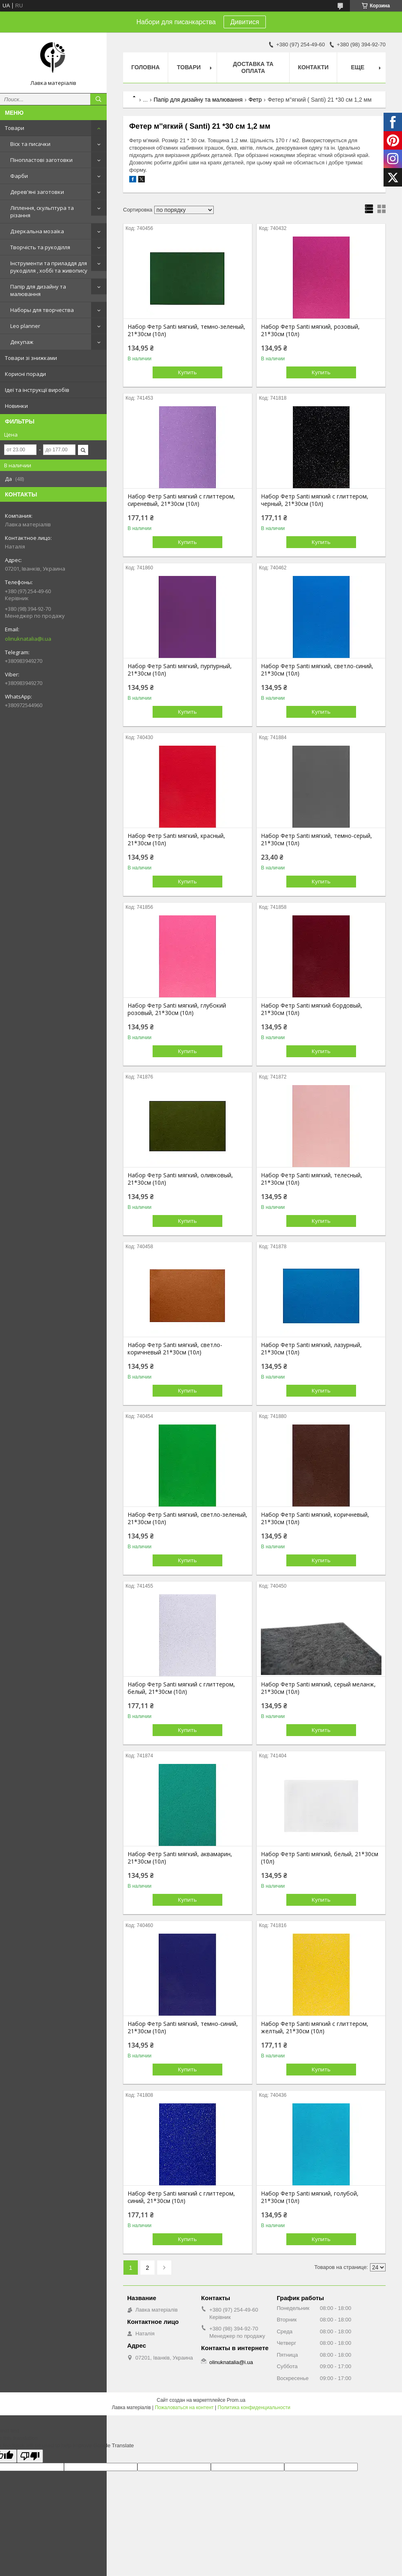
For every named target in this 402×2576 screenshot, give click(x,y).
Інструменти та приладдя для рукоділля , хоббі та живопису (48, 266)
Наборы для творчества (42, 310)
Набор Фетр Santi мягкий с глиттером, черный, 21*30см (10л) (314, 500)
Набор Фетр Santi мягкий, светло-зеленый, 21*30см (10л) (187, 1518)
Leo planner (25, 326)
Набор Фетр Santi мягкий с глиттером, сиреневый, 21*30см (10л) (181, 500)
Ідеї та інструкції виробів (37, 390)
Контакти (313, 67)
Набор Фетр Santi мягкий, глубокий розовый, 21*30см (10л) (177, 1009)
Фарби (19, 176)
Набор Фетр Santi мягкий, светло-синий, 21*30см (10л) (317, 669)
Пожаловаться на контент (184, 2407)
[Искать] (98, 99)
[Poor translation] (30, 2456)
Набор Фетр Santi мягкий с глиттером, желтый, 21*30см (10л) (314, 2027)
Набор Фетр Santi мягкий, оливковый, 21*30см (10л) (180, 1179)
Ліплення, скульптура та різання (42, 211)
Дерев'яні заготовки (37, 192)
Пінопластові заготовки (41, 160)
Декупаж (21, 342)
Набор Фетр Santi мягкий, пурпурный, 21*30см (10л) (180, 669)
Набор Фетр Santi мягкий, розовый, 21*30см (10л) (310, 330)
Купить (187, 372)
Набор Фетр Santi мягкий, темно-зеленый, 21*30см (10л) (186, 330)
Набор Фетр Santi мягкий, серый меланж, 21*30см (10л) (318, 1688)
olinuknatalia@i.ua (28, 638)
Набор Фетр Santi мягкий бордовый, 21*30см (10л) (311, 1009)
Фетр (255, 99)
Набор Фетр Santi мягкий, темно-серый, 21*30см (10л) (316, 839)
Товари (14, 128)
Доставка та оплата (253, 67)
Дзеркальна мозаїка (37, 231)
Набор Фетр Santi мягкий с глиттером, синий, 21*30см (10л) (181, 2197)
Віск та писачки (30, 144)
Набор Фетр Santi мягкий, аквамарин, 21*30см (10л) (180, 1857)
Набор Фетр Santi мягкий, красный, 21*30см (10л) (176, 839)
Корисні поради (25, 374)
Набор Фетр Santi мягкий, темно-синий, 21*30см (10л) (183, 2027)
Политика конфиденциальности (254, 2407)
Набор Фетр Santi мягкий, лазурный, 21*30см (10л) (311, 1348)
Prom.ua (236, 2400)
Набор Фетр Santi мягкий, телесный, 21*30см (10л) (311, 1179)
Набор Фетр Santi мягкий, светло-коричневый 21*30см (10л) (175, 1348)
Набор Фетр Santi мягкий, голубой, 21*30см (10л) (310, 2197)
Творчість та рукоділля (40, 247)
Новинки (16, 406)
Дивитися (244, 21)
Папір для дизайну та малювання (38, 290)
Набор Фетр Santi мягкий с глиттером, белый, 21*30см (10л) (181, 1688)
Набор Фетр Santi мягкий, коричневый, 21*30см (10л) (315, 1518)
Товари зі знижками (31, 358)
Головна (145, 67)
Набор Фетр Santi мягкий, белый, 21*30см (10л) (319, 1857)
